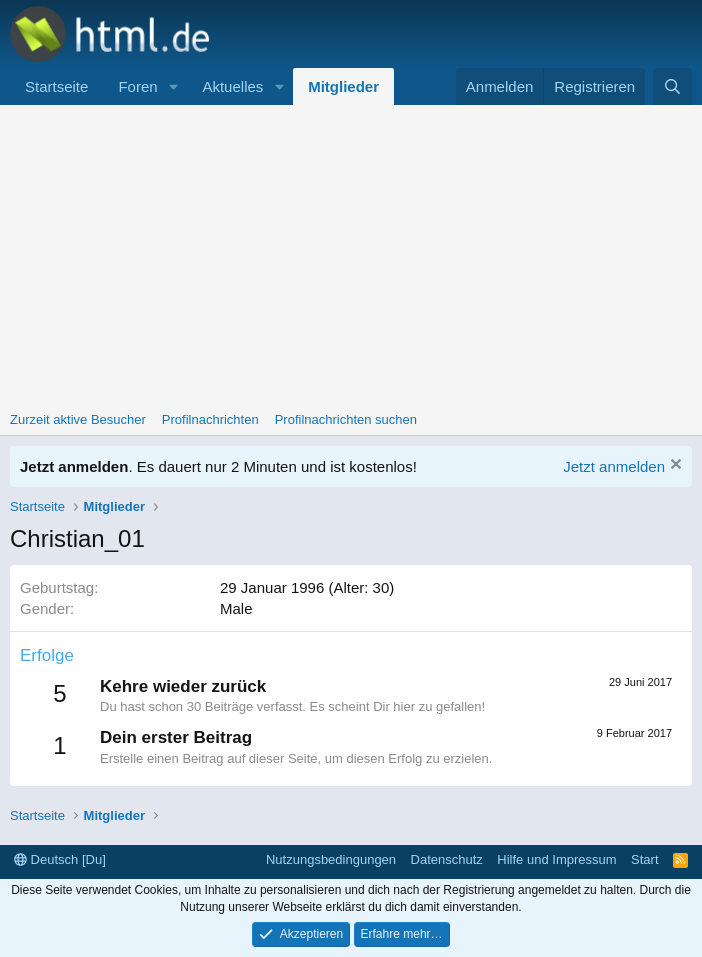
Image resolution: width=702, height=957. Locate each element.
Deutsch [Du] (60, 859)
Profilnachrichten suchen (346, 419)
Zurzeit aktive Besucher (78, 419)
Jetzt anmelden (614, 466)
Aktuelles (232, 86)
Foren (137, 86)
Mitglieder (343, 86)
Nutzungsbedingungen (331, 859)
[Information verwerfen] (673, 466)
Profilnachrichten (210, 419)
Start (644, 859)
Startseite (56, 86)
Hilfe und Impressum (556, 859)
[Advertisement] (351, 255)
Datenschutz (447, 859)
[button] (173, 86)
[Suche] (672, 86)
